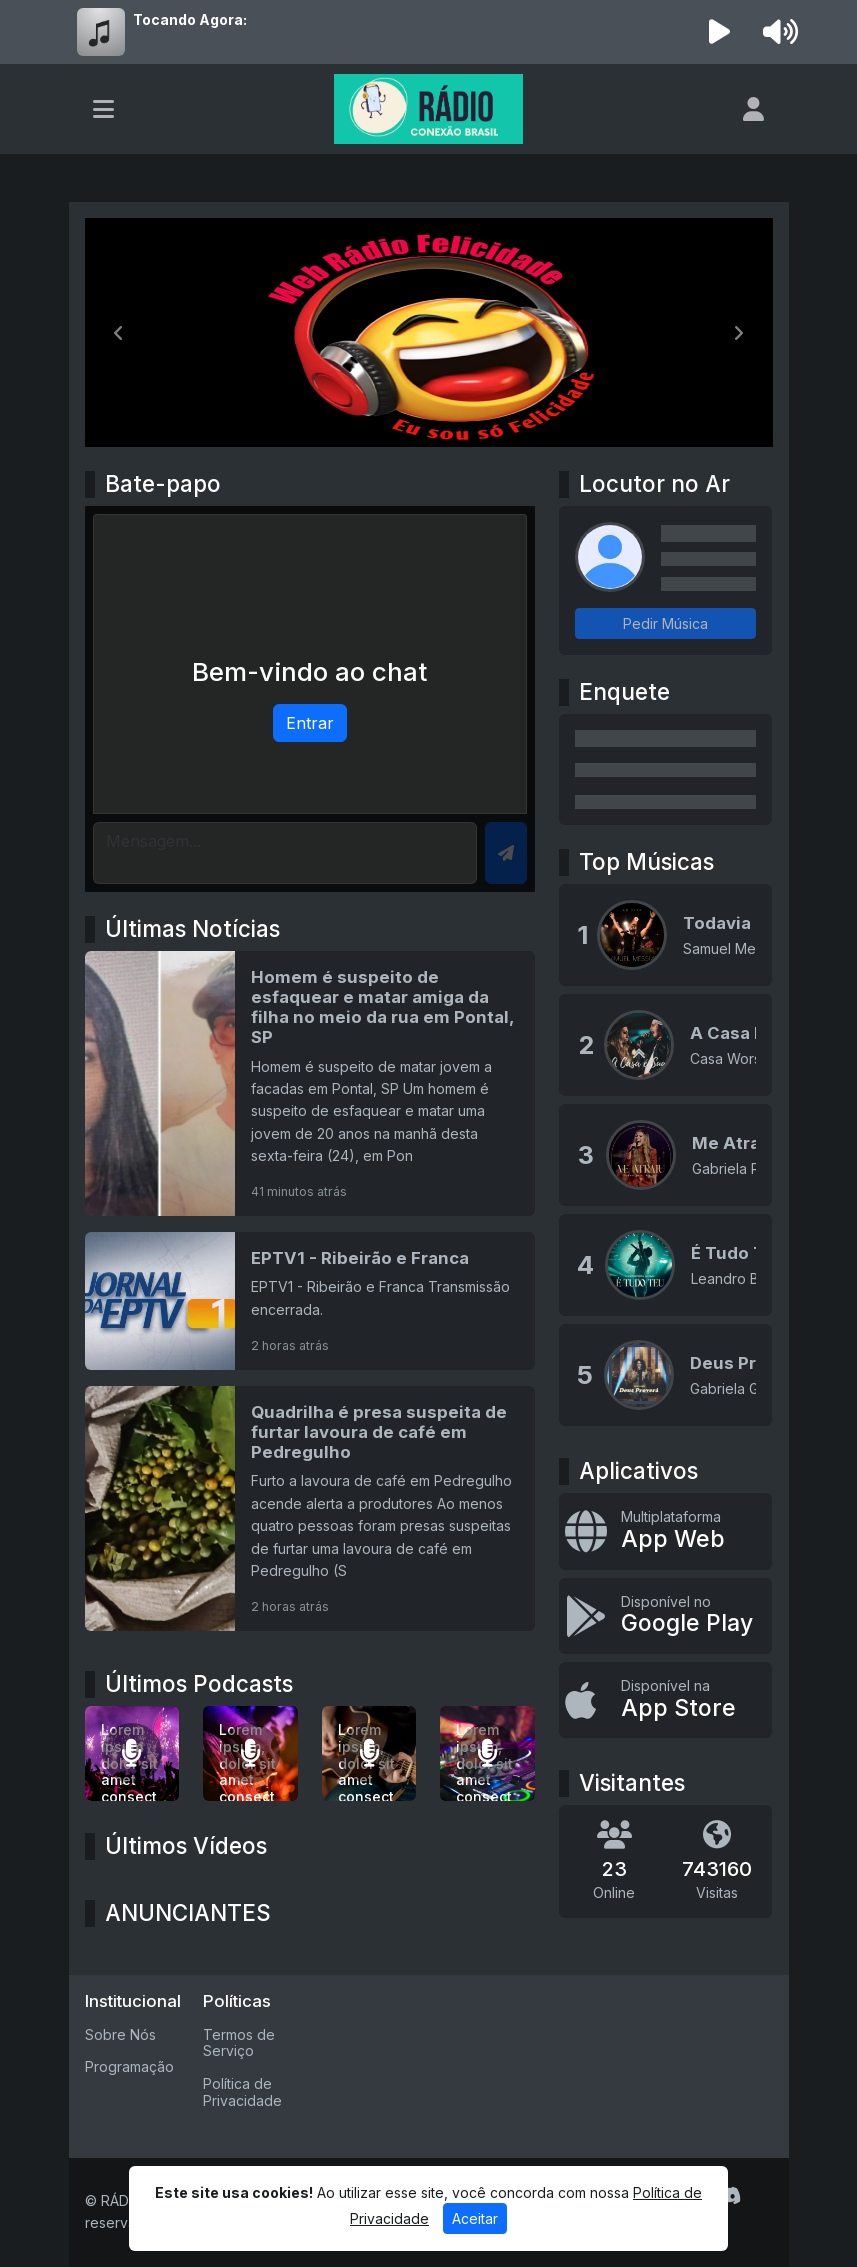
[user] (753, 109)
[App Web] (665, 1531)
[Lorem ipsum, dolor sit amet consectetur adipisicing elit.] (250, 1753)
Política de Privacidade (242, 2092)
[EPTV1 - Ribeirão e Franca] (310, 1301)
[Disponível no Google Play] (665, 1616)
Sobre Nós (120, 2034)
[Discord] (728, 2196)
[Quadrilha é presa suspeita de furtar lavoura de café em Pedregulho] (310, 1508)
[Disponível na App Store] (665, 1700)
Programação (129, 2066)
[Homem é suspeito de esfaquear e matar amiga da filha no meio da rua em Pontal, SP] (310, 1083)
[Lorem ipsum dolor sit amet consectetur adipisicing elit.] (132, 1753)
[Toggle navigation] (103, 109)
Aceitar (475, 2218)
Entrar (310, 723)
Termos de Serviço (239, 2043)
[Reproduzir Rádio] (719, 32)
